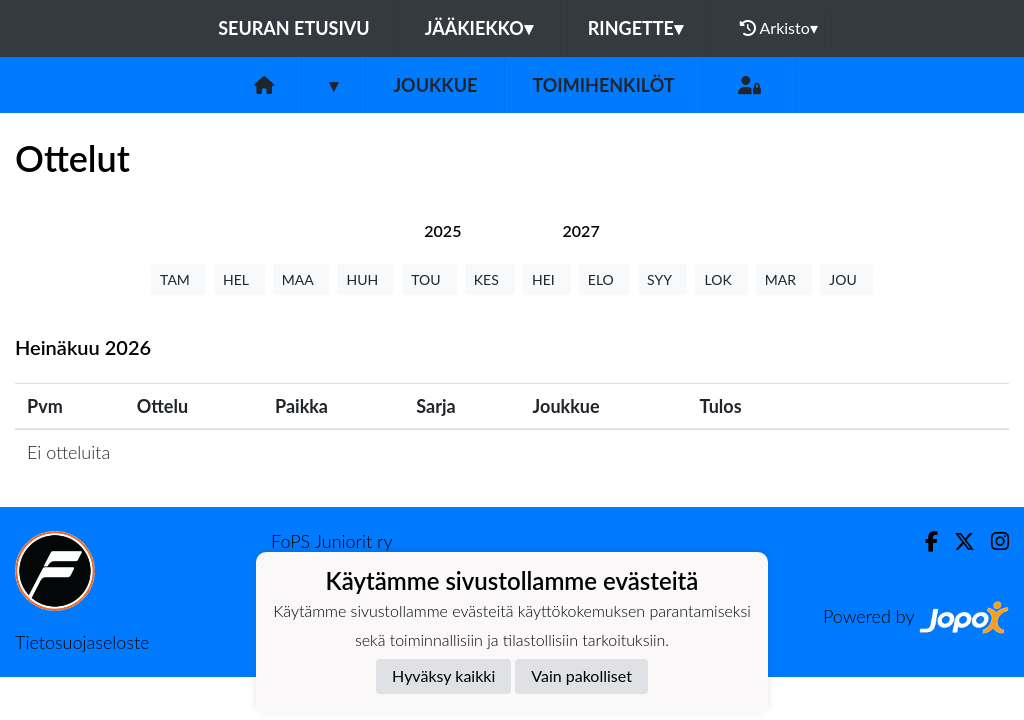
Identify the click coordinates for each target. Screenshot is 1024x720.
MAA (301, 279)
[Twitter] (956, 541)
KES (490, 279)
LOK (721, 279)
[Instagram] (992, 541)
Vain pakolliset (581, 675)
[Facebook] (923, 541)
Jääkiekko (479, 28)
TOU (429, 279)
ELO (604, 279)
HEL (239, 279)
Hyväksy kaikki (443, 675)
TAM (178, 279)
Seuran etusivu (294, 28)
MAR (784, 279)
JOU (846, 279)
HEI (547, 279)
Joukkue (435, 85)
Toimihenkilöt (603, 85)
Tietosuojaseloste (82, 642)
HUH (365, 279)
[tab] (442, 230)
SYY (662, 279)
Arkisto (779, 28)
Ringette (635, 28)
